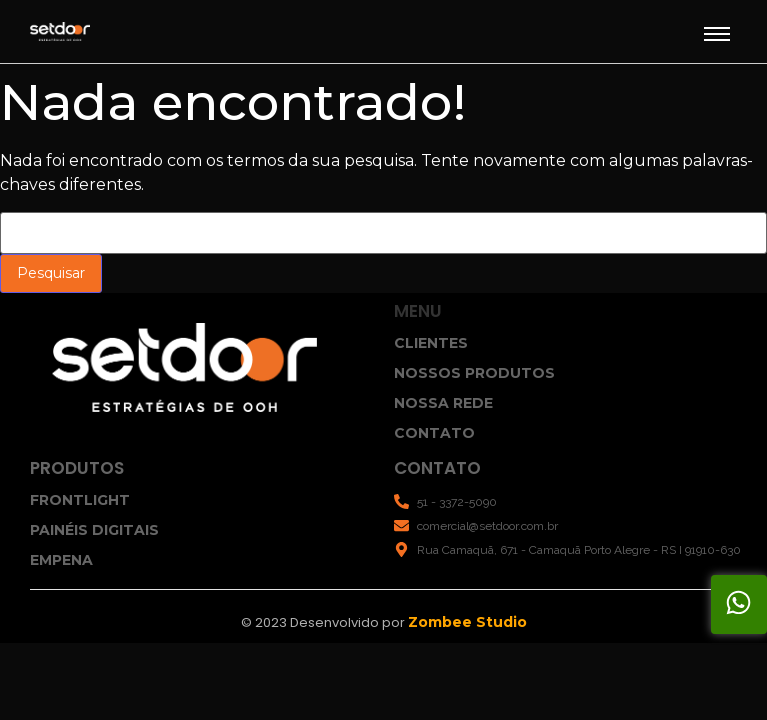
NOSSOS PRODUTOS (474, 373)
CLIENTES (431, 343)
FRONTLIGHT (80, 500)
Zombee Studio (467, 622)
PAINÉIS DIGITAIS (94, 530)
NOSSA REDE (443, 403)
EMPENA (61, 560)
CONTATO (434, 433)
